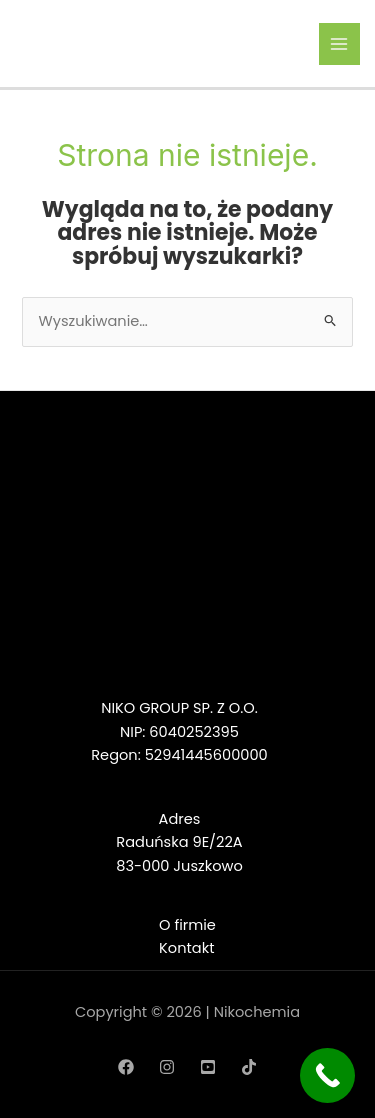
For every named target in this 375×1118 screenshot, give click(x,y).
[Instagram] (167, 1067)
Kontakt (186, 948)
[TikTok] (249, 1067)
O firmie (187, 925)
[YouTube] (208, 1067)
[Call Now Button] (327, 1075)
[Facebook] (126, 1067)
